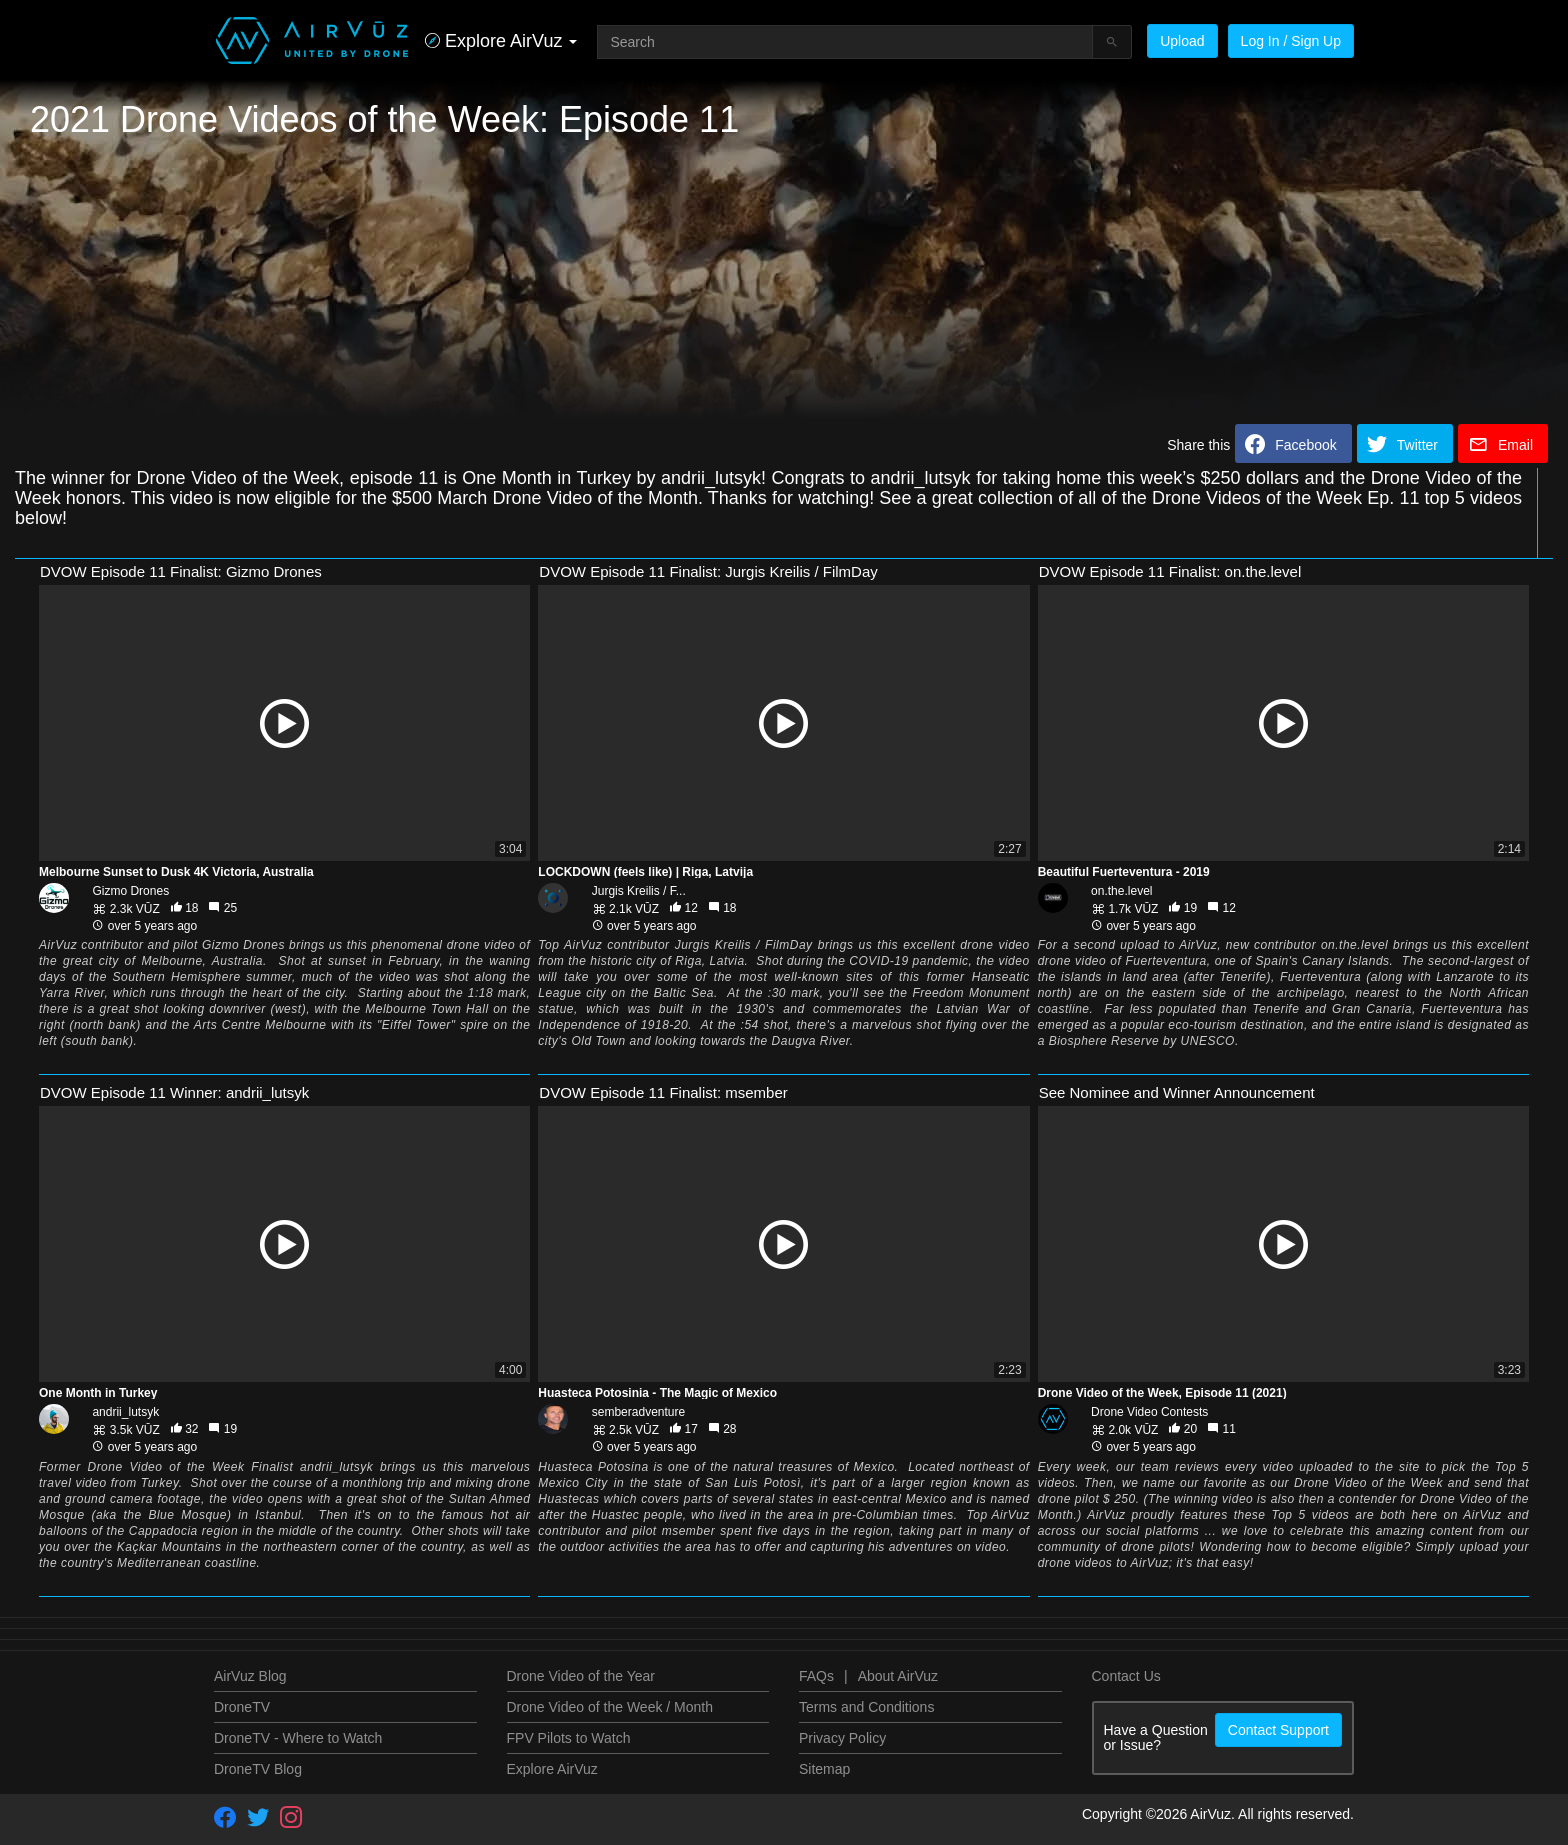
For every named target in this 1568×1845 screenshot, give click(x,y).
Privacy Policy (842, 1738)
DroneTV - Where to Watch (298, 1738)
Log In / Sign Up (1291, 41)
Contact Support (1278, 1730)
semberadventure (638, 1412)
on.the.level (1121, 891)
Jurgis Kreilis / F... (639, 891)
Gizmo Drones (130, 891)
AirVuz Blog (250, 1676)
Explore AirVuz (552, 1769)
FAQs (816, 1676)
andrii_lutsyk (125, 1412)
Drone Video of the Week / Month (610, 1707)
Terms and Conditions (866, 1707)
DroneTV (242, 1707)
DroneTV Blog (258, 1769)
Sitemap (824, 1769)
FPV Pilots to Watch (569, 1738)
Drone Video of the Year (581, 1676)
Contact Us (1126, 1676)
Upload (1182, 41)
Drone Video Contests (1149, 1412)
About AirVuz (898, 1676)
